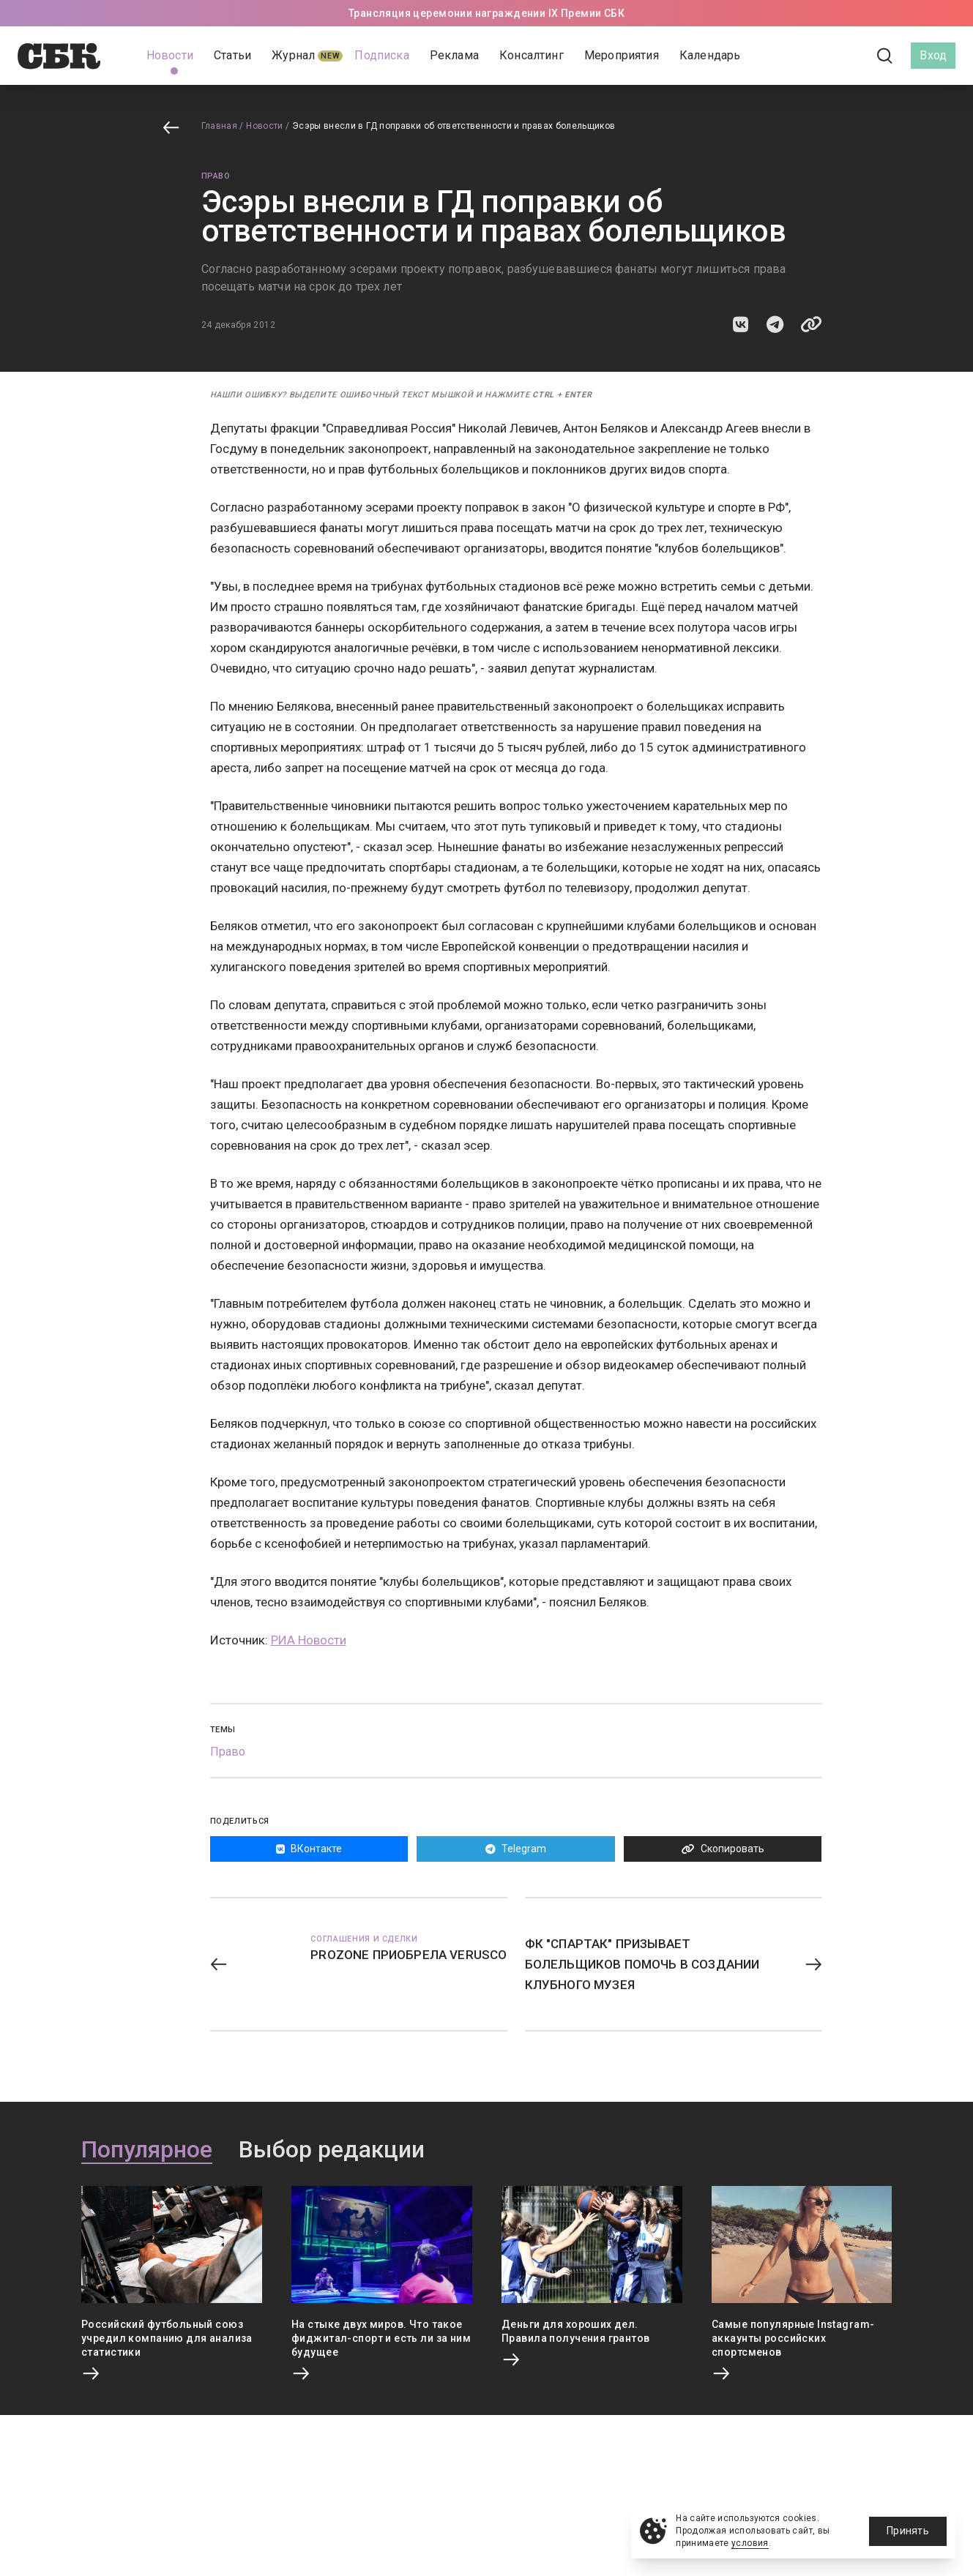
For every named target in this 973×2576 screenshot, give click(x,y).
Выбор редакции (332, 2150)
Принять (908, 2530)
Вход (933, 55)
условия (750, 2543)
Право (216, 176)
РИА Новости (308, 1640)
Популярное (146, 2150)
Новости (264, 126)
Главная (219, 126)
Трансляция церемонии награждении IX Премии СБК (486, 13)
